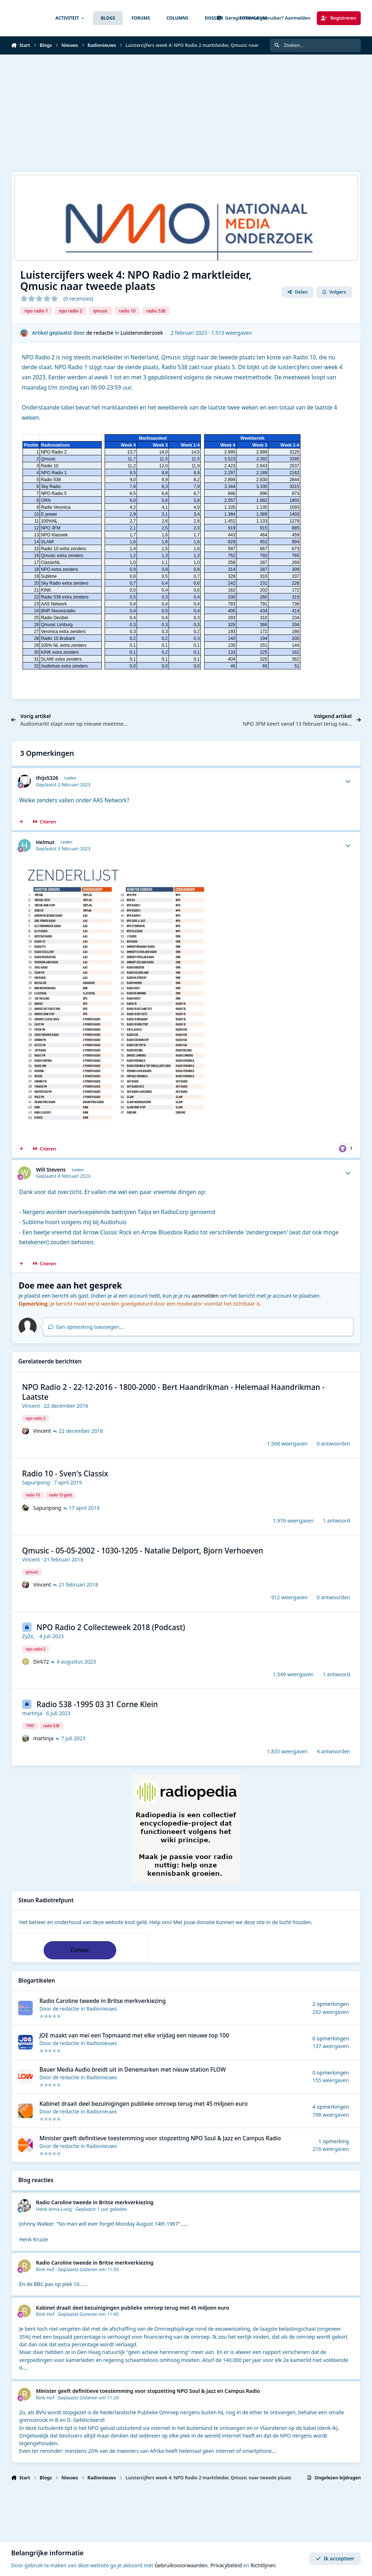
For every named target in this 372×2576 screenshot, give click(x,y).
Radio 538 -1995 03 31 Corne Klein (97, 1704)
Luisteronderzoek (142, 332)
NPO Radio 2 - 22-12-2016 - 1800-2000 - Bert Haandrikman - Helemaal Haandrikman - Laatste (173, 1392)
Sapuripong (36, 1482)
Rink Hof (45, 2269)
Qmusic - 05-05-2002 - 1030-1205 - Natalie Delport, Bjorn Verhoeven (142, 1550)
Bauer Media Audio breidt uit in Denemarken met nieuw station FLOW (132, 2069)
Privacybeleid (226, 2565)
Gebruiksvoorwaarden (180, 2565)
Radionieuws (101, 2008)
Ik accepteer (335, 2558)
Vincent (31, 1405)
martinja (32, 1713)
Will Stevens (51, 1169)
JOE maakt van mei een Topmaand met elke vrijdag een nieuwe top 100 (134, 2035)
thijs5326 (47, 777)
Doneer (79, 1950)
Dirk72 (41, 1661)
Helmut (45, 842)
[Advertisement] (183, 113)
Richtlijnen (263, 2565)
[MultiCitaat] (21, 821)
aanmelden (205, 1295)
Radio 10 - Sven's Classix (65, 1473)
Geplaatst (101, 2209)
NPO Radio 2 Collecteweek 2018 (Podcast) (110, 1627)
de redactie (99, 332)
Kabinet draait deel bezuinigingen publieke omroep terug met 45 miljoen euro (143, 2104)
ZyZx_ (29, 1636)
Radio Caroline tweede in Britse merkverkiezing (102, 2001)
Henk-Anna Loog (54, 2209)
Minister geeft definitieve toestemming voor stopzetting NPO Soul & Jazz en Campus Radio (160, 2138)
